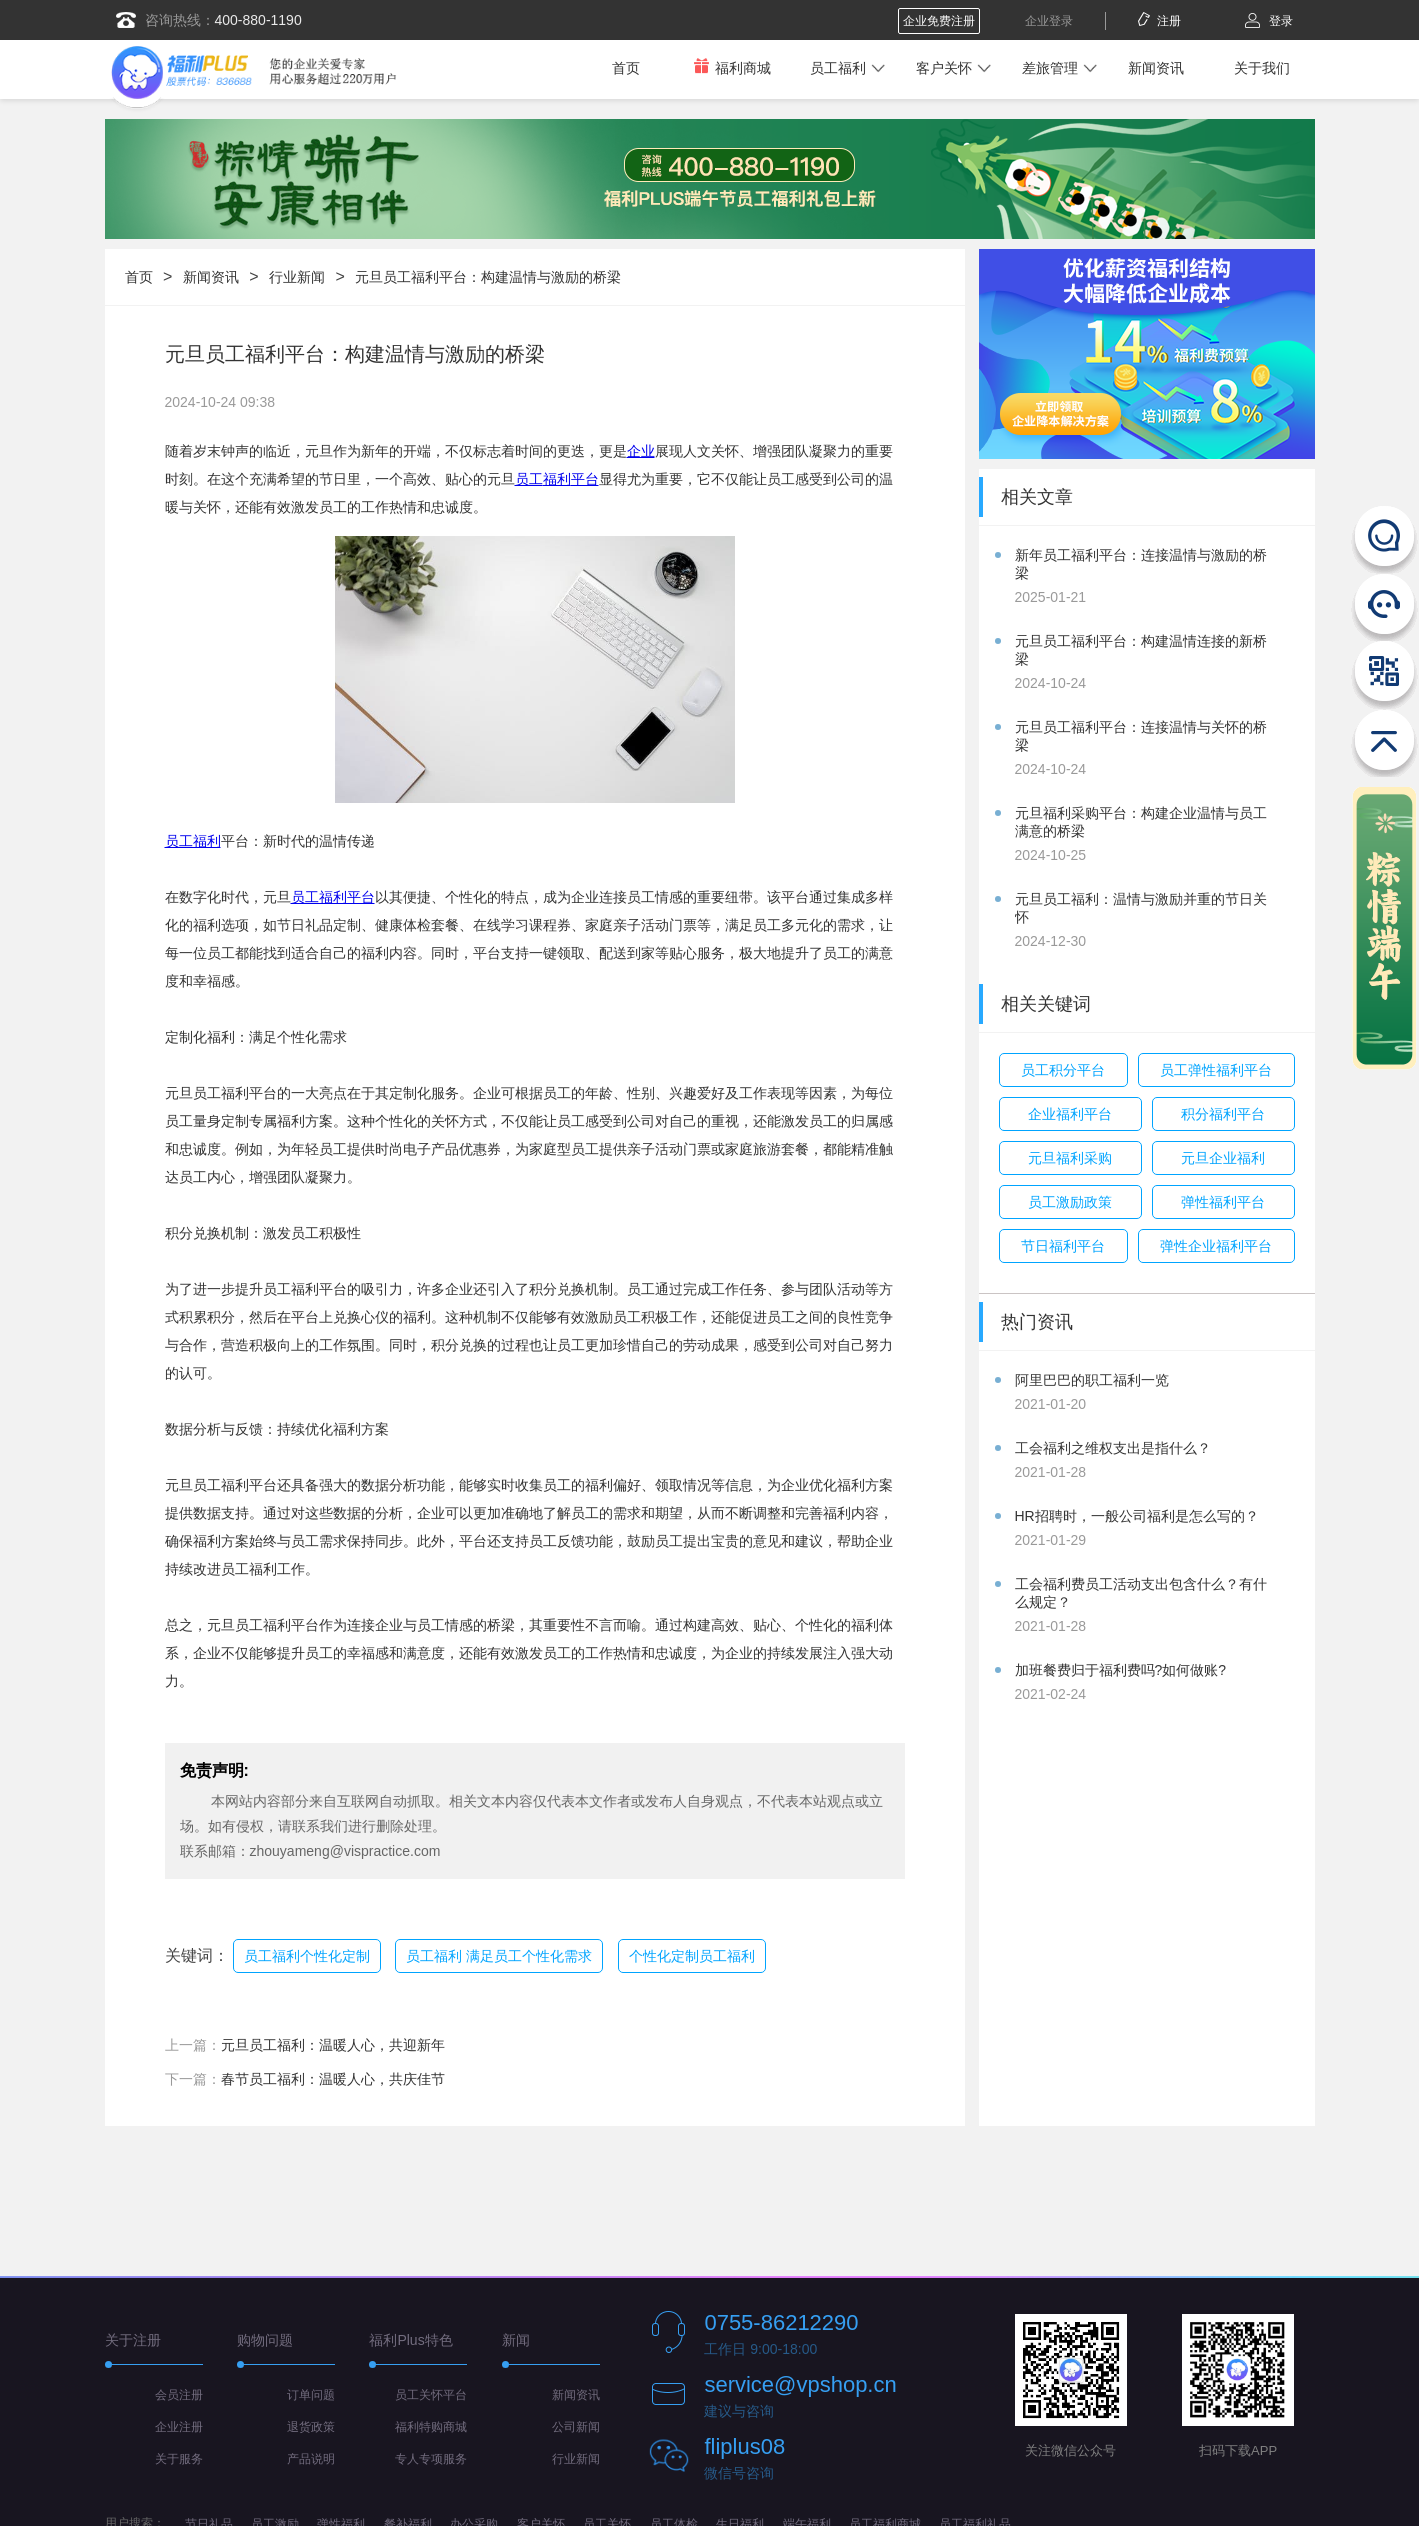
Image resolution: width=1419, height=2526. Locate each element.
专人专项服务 (431, 2459)
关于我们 (1262, 68)
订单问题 (311, 2395)
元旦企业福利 (1223, 1158)
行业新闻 (297, 277)
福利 (557, 479)
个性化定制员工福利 (692, 1956)
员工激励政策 (1070, 1202)
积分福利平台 (1223, 1114)
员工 (529, 479)
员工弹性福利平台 (1216, 1070)
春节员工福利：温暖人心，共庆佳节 (333, 2079)
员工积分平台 (1063, 1070)
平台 (585, 479)
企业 (641, 451)
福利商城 (732, 67)
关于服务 (179, 2459)
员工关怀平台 (431, 2395)
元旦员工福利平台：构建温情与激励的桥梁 (488, 277)
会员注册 (179, 2395)
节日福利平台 (1063, 1246)
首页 (626, 68)
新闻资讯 (1156, 68)
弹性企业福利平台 (1216, 1246)
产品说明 (311, 2459)
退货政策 (311, 2427)
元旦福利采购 (1070, 1158)
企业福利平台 (1070, 1114)
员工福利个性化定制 (307, 1956)
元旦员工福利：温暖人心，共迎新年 (333, 2045)
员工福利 (838, 68)
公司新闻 (576, 2427)
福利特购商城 (431, 2427)
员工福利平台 (333, 897)
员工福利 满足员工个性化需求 (499, 1956)
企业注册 (179, 2427)
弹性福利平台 (1223, 1202)
